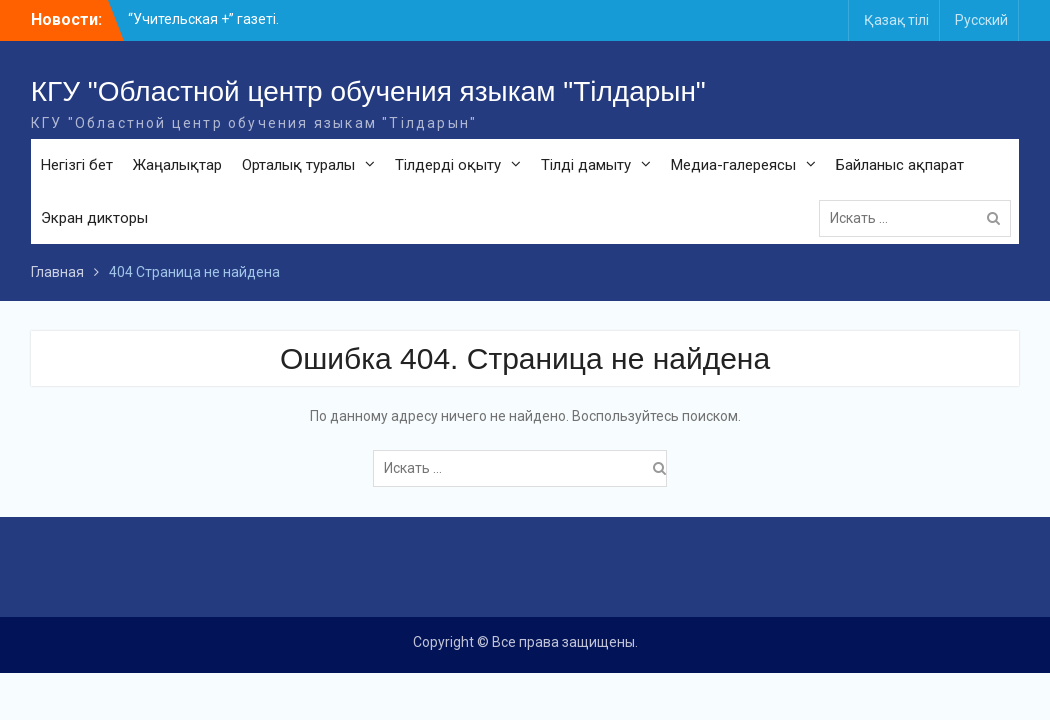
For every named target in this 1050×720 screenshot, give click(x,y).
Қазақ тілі (896, 20)
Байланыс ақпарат (900, 165)
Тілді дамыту (586, 165)
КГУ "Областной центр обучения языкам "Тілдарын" (368, 91)
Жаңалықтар (177, 165)
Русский (981, 20)
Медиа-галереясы (733, 165)
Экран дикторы (94, 218)
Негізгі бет (77, 165)
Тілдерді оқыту (448, 165)
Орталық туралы (298, 165)
